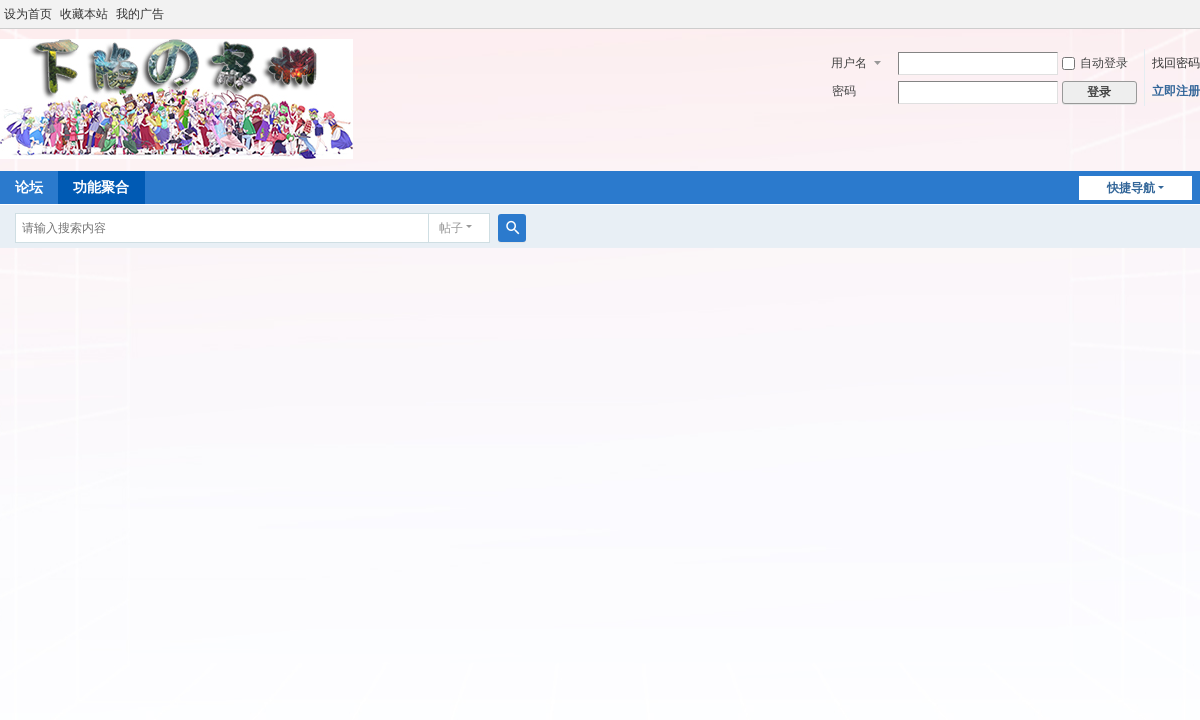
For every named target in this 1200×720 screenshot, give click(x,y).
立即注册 (1176, 91)
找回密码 (1176, 63)
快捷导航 (1131, 188)
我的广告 (140, 14)
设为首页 (28, 14)
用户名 (849, 63)
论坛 (29, 187)
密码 (844, 91)
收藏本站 (84, 14)
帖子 (451, 228)
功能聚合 (101, 187)
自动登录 (1095, 63)
